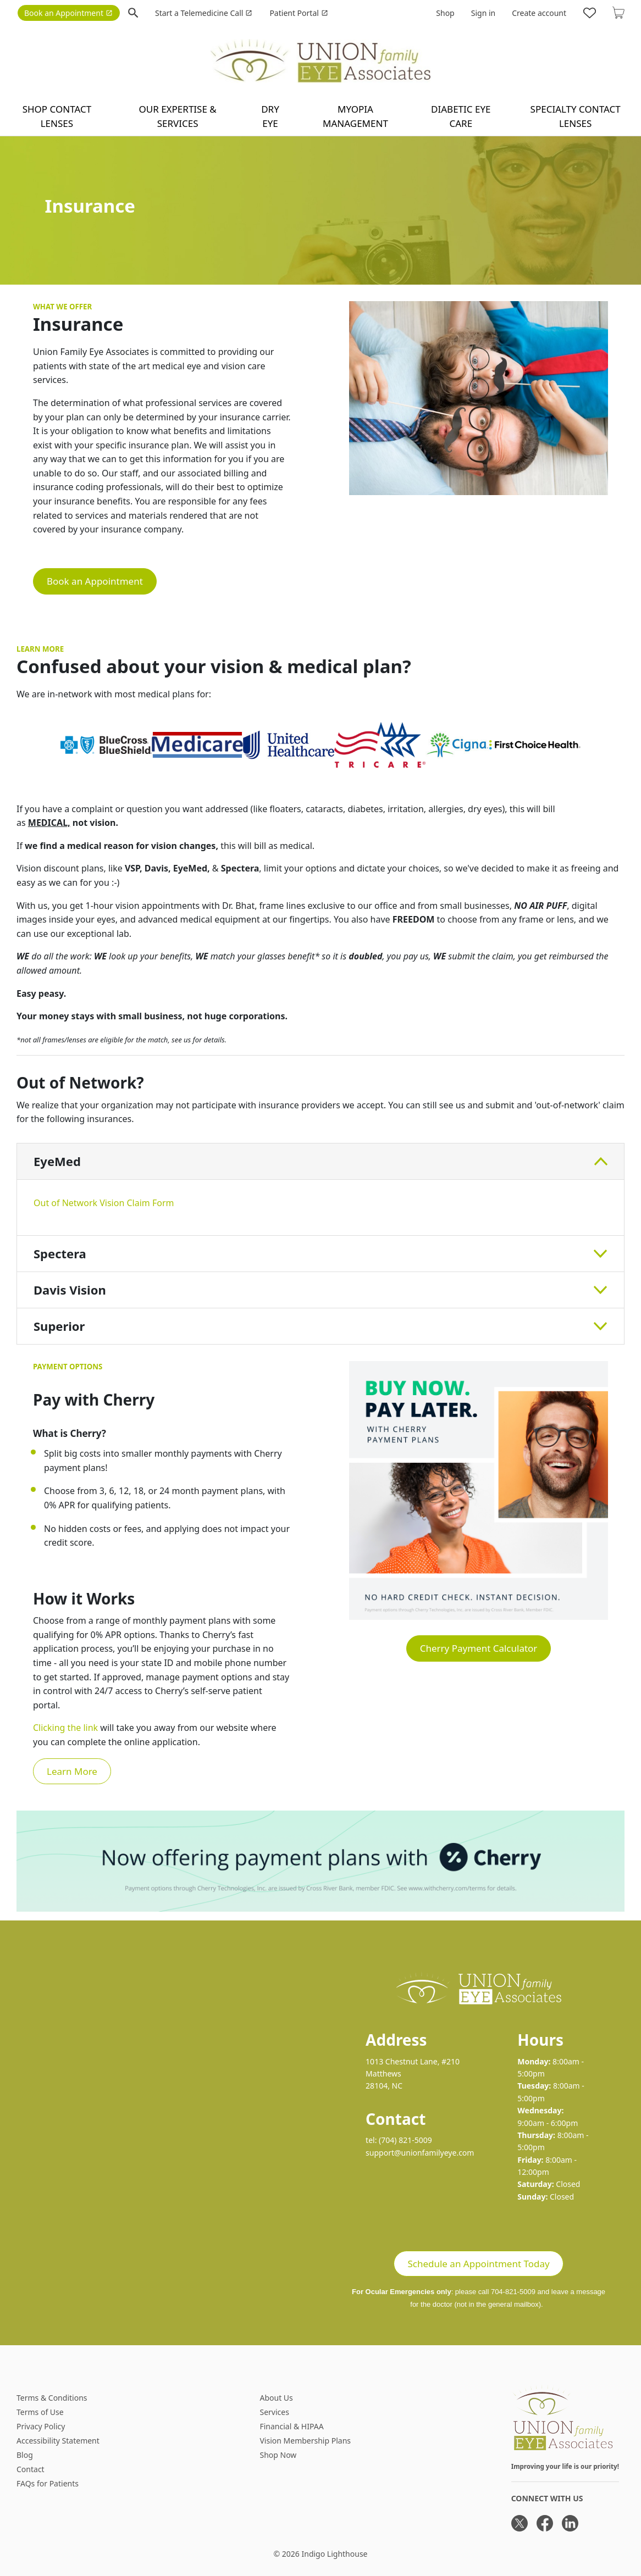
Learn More (72, 1771)
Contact (30, 2469)
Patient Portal (298, 13)
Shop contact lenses (57, 116)
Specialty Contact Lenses (576, 116)
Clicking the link (65, 1728)
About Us (275, 2397)
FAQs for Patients (47, 2483)
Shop (445, 13)
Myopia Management (355, 116)
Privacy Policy (40, 2426)
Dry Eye (270, 116)
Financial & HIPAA (291, 2426)
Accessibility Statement (58, 2440)
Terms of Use (40, 2412)
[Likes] (589, 12)
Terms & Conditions (51, 2397)
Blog (24, 2455)
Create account (539, 13)
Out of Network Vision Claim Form (104, 1203)
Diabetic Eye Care (460, 116)
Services (274, 2412)
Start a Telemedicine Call (203, 13)
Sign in (483, 13)
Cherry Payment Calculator (479, 1648)
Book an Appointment (68, 13)
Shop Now (277, 2455)
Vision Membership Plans (305, 2440)
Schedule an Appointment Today (478, 2263)
